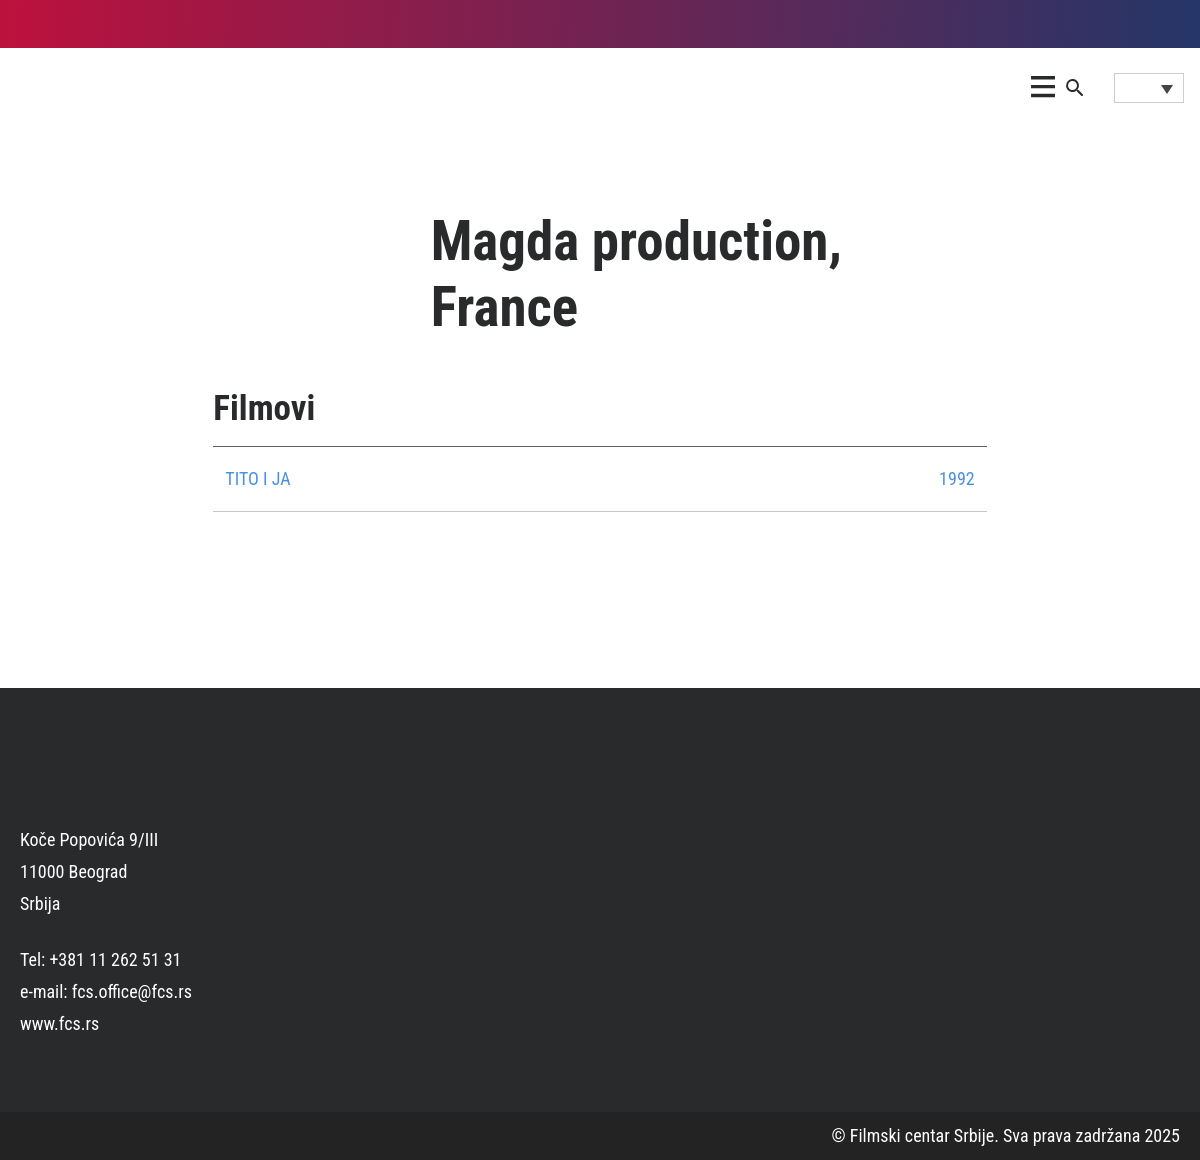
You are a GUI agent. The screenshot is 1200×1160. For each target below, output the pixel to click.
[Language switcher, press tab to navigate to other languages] (1149, 88)
